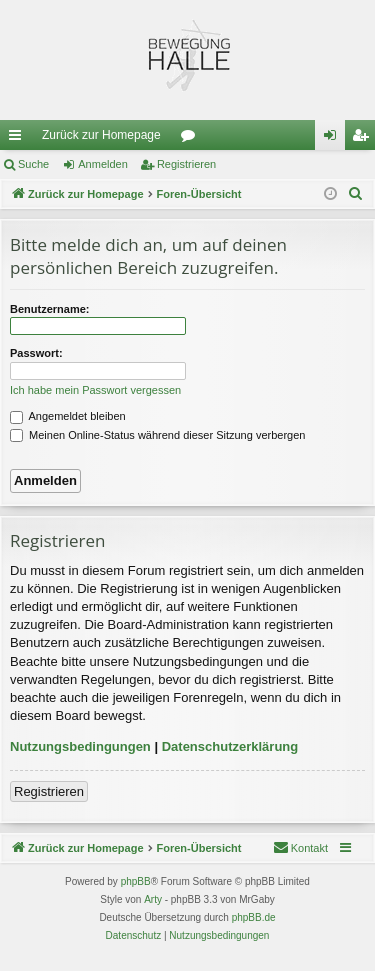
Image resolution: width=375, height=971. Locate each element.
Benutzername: (49, 309)
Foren (192, 139)
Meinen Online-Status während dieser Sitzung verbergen (157, 435)
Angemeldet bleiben (68, 416)
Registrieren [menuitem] (364, 139)
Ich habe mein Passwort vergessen (95, 390)
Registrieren (186, 164)
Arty (153, 899)
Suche (33, 164)
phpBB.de (254, 917)
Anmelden (103, 164)
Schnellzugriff (19, 139)
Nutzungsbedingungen (80, 746)
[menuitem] (356, 194)
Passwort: (36, 353)
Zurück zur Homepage (101, 135)
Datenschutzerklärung (230, 746)
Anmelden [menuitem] (334, 139)
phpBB (136, 881)
